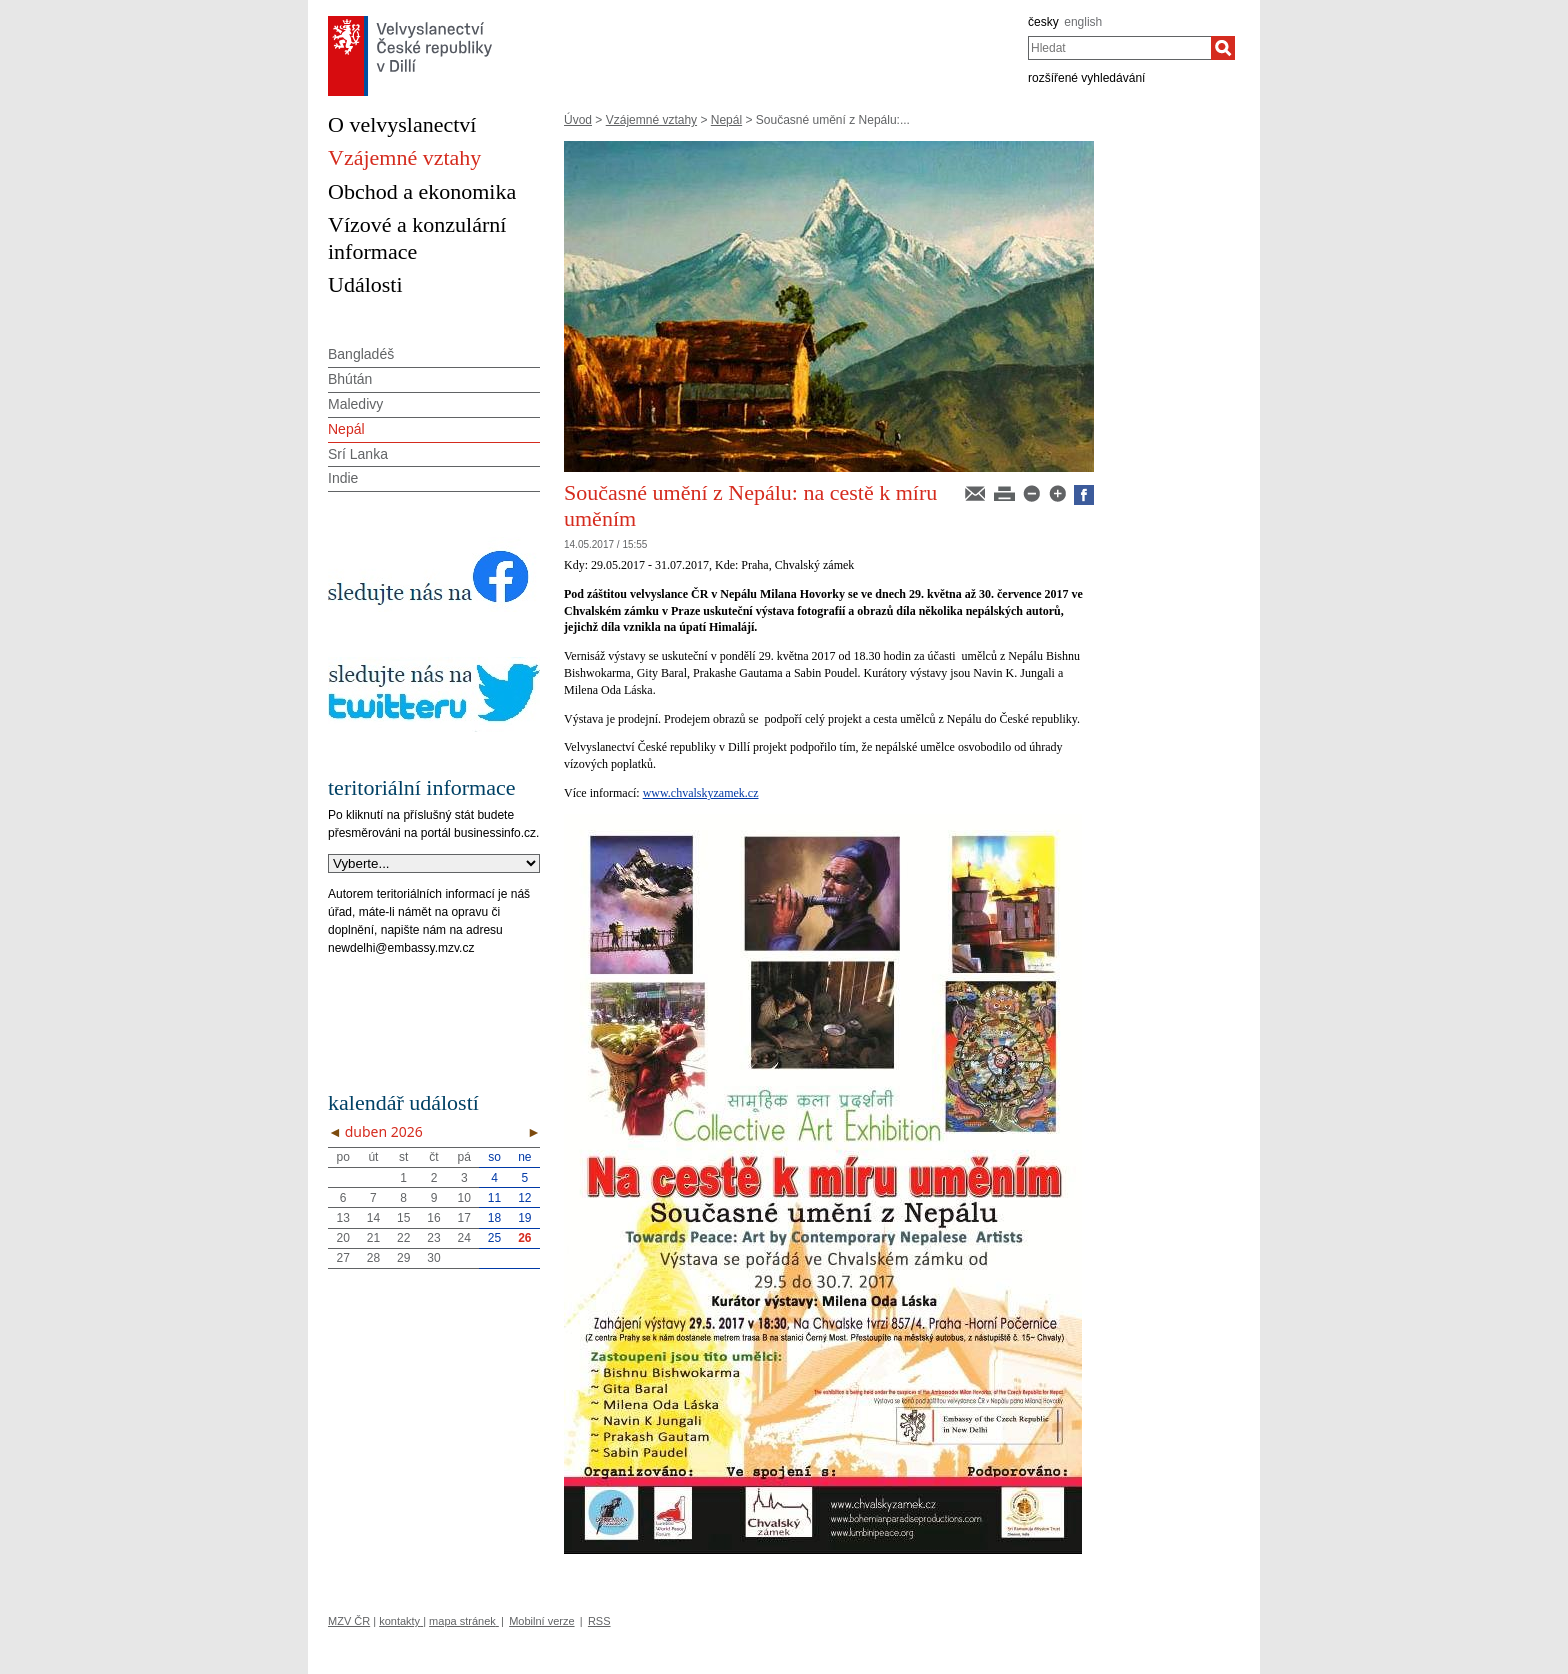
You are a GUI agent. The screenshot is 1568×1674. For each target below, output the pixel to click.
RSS (599, 1621)
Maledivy (355, 404)
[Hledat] (1223, 48)
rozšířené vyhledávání (1086, 78)
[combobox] (1119, 48)
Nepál (726, 120)
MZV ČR (349, 1621)
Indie (343, 478)
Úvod (578, 120)
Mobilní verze (541, 1621)
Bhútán (350, 379)
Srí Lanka (358, 454)
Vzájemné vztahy (651, 120)
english (1083, 22)
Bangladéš (361, 354)
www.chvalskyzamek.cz (701, 793)
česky (1043, 22)
